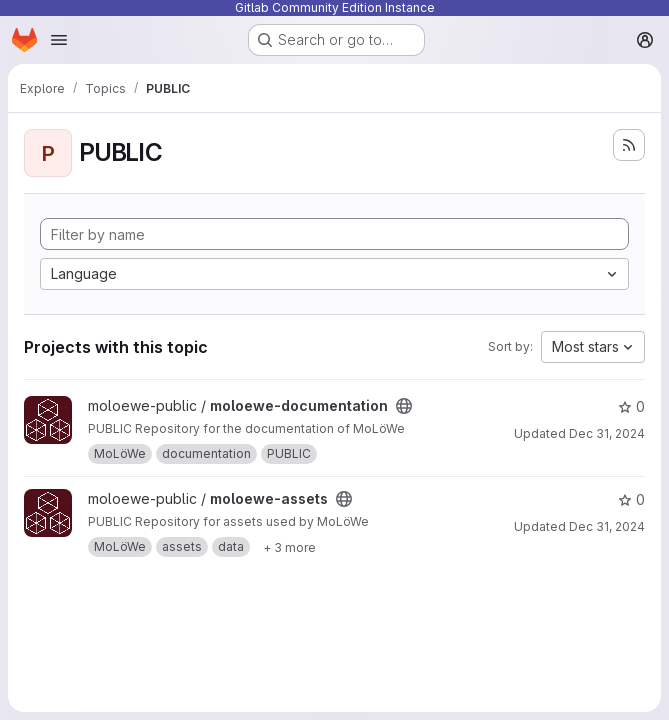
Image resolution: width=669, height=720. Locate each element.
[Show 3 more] (289, 547)
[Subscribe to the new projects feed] (629, 145)
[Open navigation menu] (59, 40)
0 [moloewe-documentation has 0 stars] (631, 406)
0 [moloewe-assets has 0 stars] (631, 499)
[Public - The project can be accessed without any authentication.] (404, 406)
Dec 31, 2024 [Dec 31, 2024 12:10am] (607, 433)
